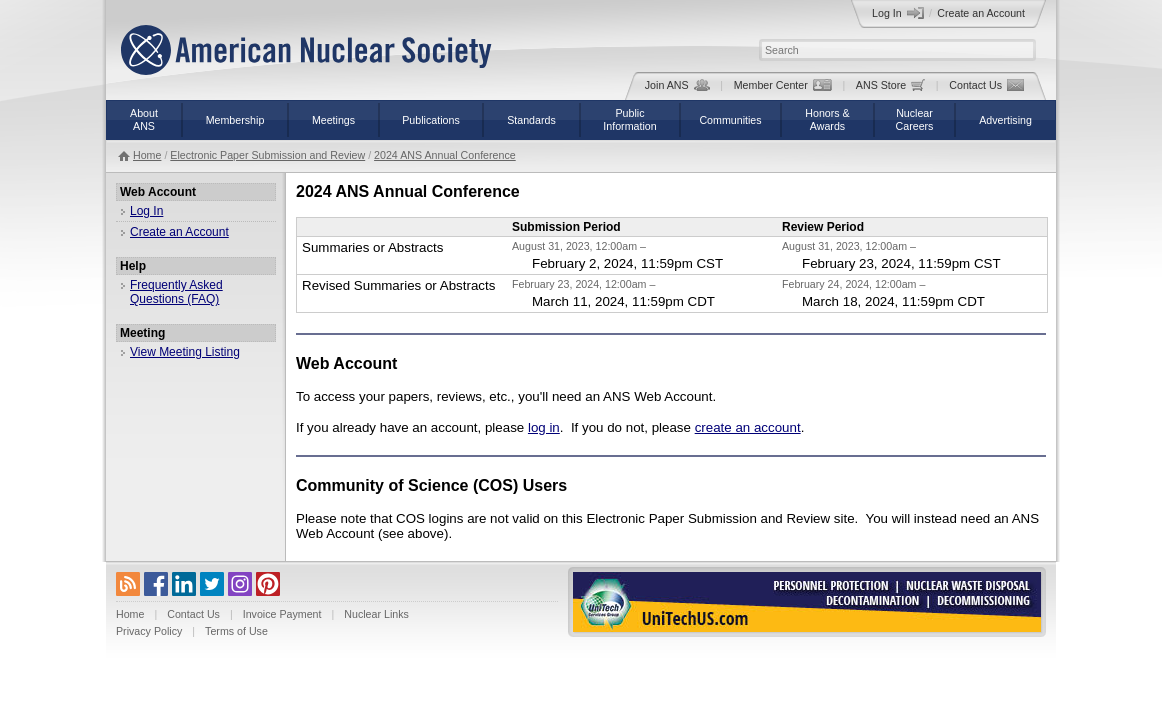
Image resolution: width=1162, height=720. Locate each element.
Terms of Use (236, 631)
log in (544, 427)
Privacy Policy (149, 631)
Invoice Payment (282, 614)
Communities (730, 120)
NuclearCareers (915, 119)
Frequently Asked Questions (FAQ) (176, 292)
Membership (235, 120)
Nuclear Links (376, 614)
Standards (531, 120)
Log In (898, 13)
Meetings (333, 120)
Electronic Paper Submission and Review (267, 155)
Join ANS (677, 85)
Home (147, 155)
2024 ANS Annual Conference (445, 155)
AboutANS (144, 119)
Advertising (1005, 120)
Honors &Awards (827, 119)
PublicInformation (629, 119)
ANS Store (890, 85)
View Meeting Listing (185, 352)
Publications (430, 120)
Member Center (783, 85)
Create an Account (981, 13)
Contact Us (986, 85)
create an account (748, 427)
